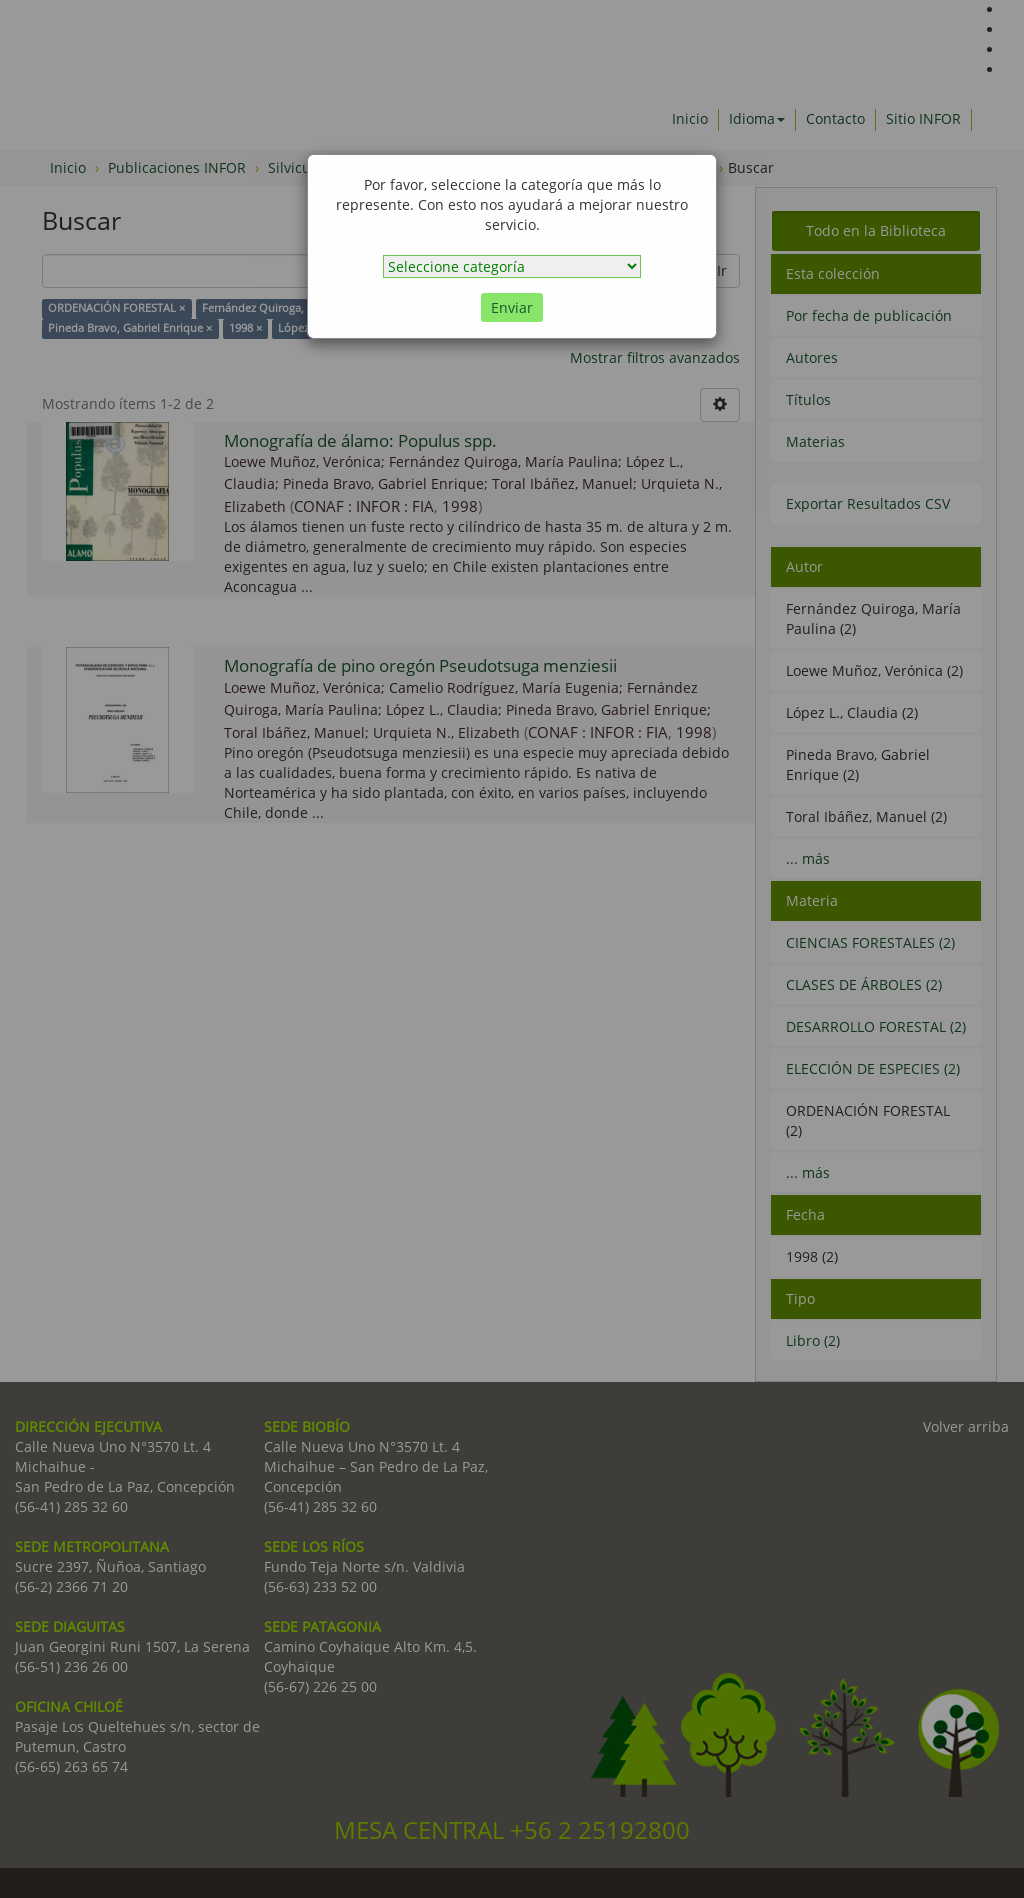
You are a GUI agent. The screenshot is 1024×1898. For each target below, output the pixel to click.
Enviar (512, 307)
